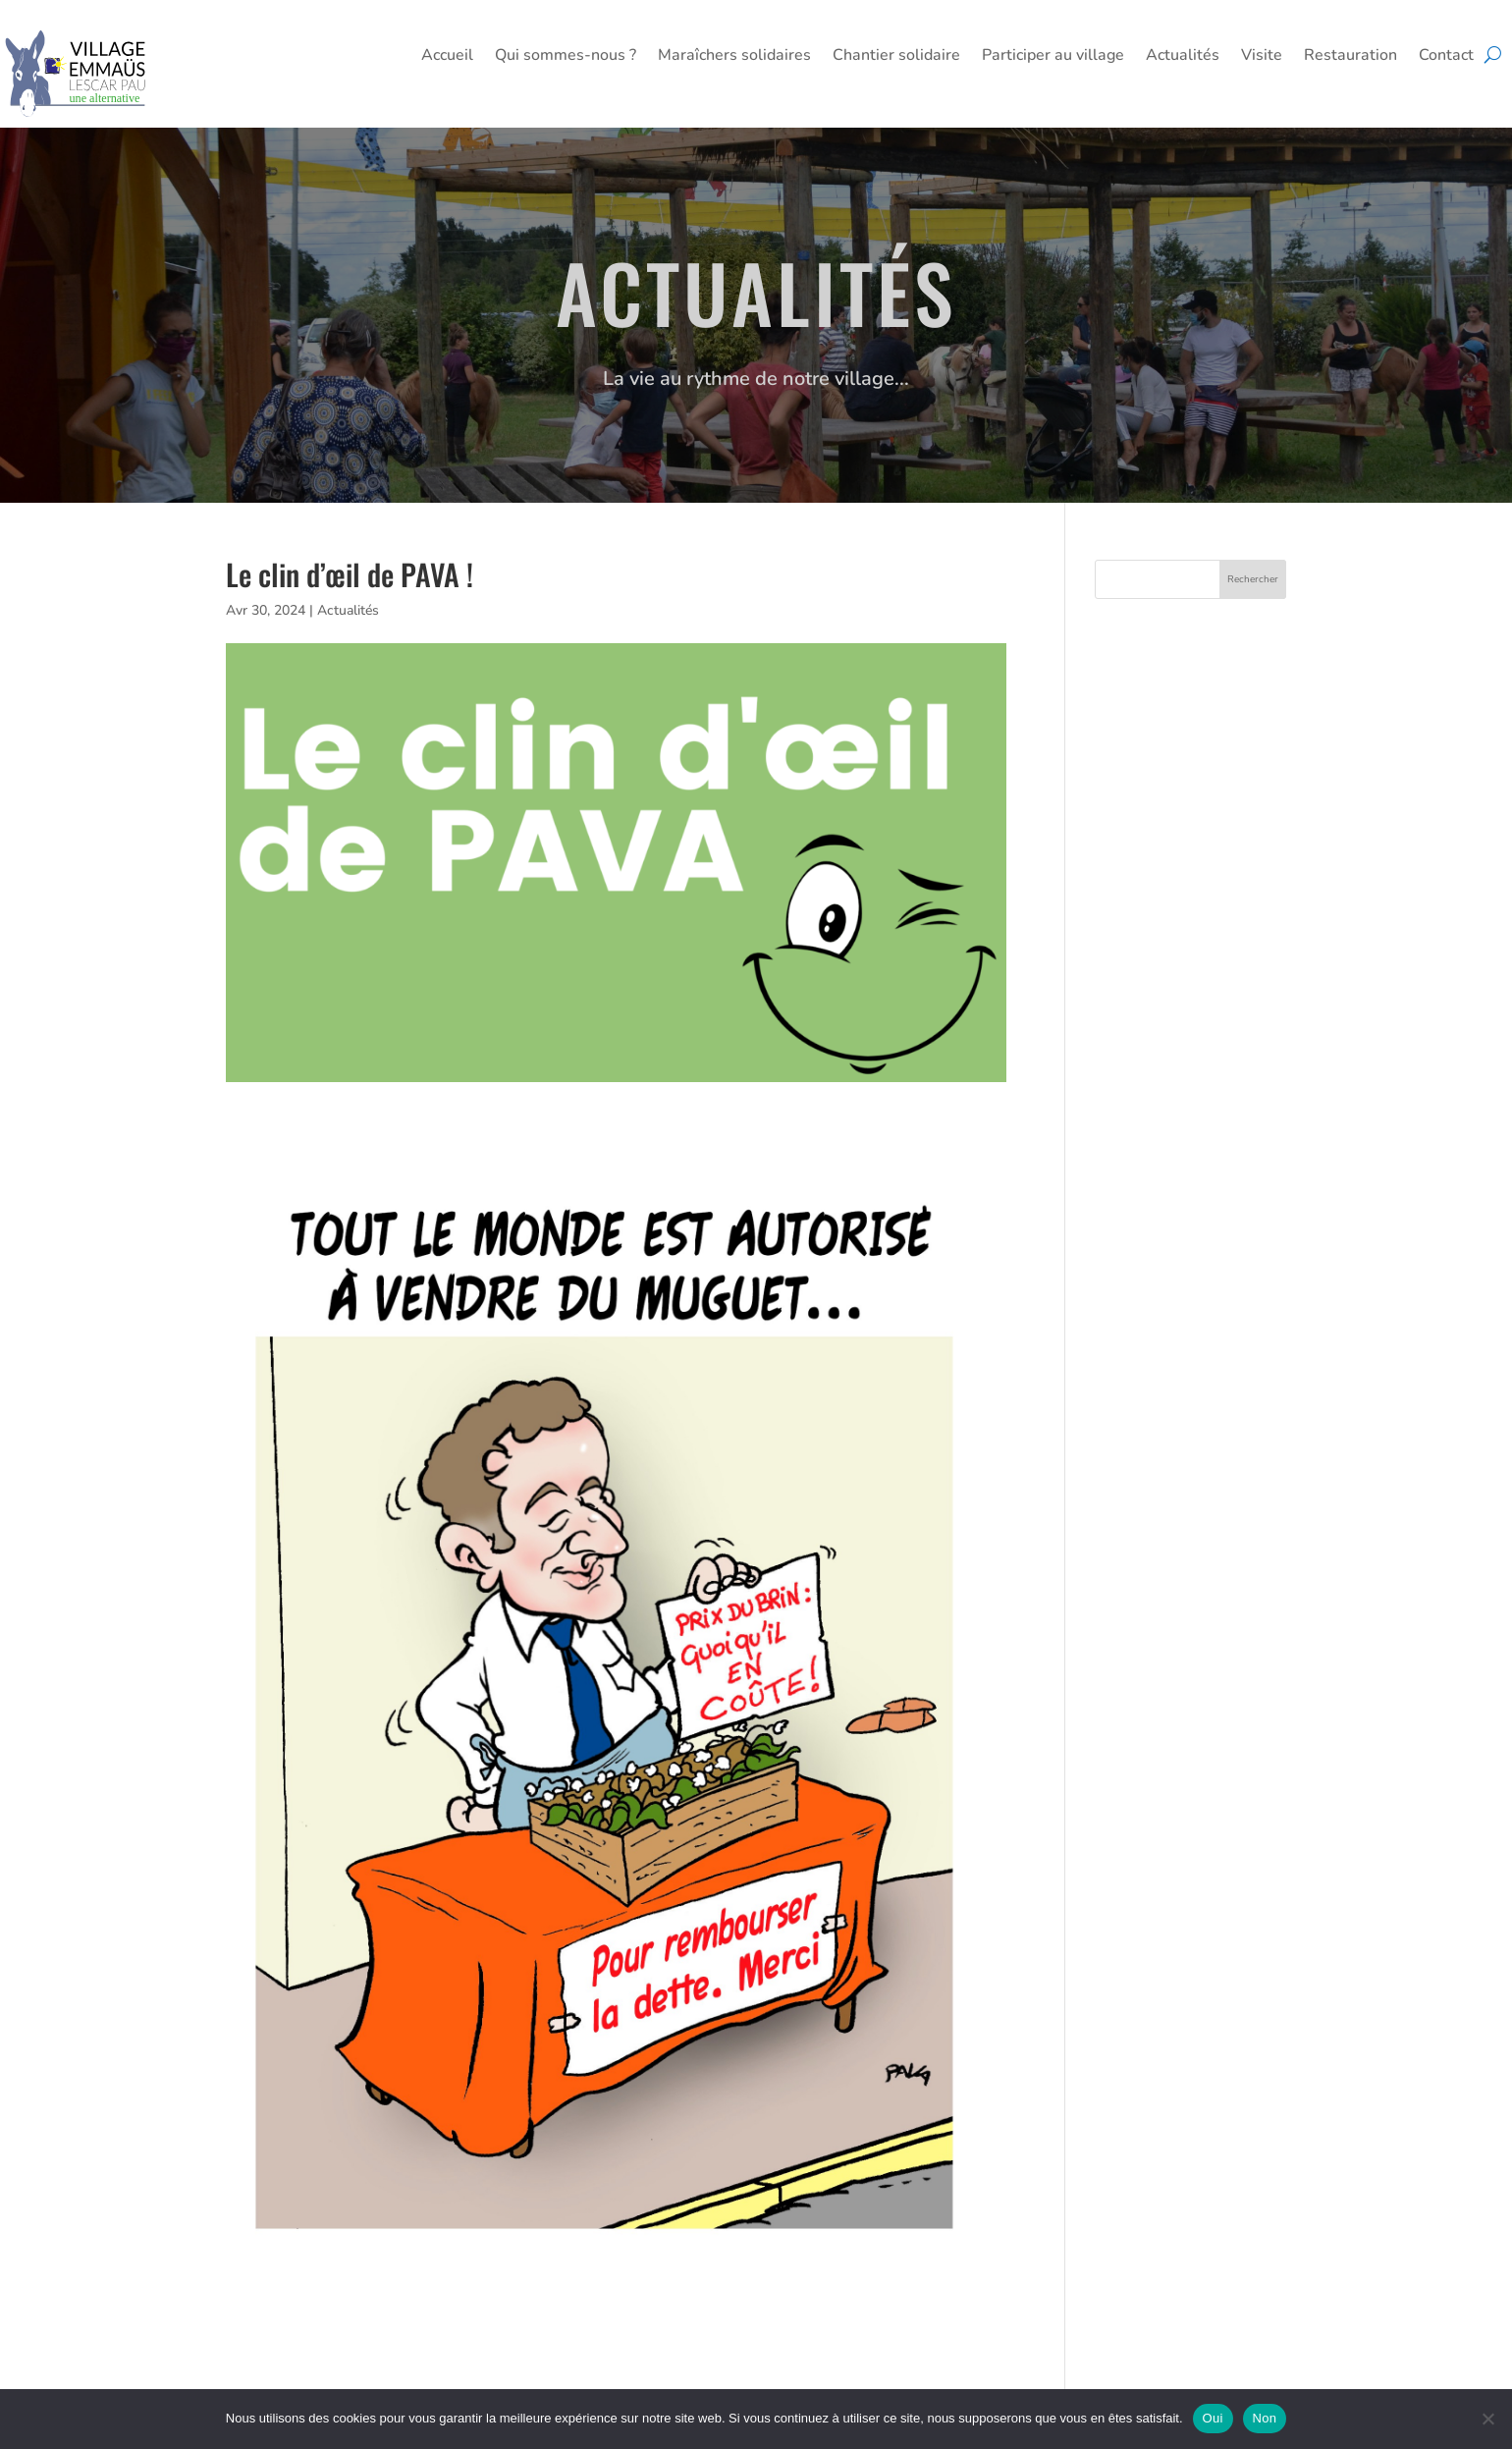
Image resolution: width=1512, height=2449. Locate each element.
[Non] (1487, 2418)
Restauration (1350, 57)
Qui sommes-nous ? (565, 57)
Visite (1261, 57)
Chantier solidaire (896, 57)
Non (1265, 2418)
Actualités (1182, 57)
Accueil (447, 57)
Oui (1213, 2418)
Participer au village (1053, 57)
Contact (1446, 57)
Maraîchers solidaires (734, 57)
